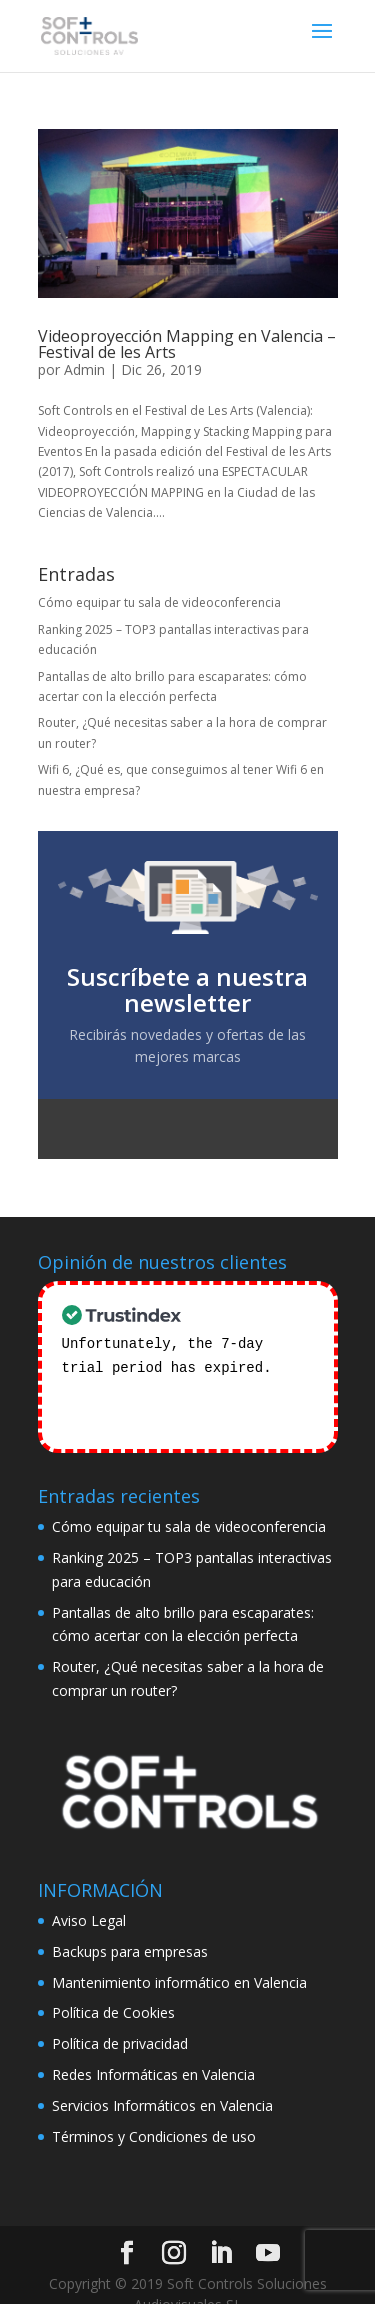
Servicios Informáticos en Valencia (162, 2079)
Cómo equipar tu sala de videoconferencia (159, 602)
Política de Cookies (113, 1987)
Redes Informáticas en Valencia (153, 2048)
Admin (84, 369)
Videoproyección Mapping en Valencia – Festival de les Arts (187, 344)
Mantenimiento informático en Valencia (179, 1956)
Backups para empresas (130, 1925)
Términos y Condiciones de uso (154, 2110)
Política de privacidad (120, 2017)
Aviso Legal (89, 1894)
